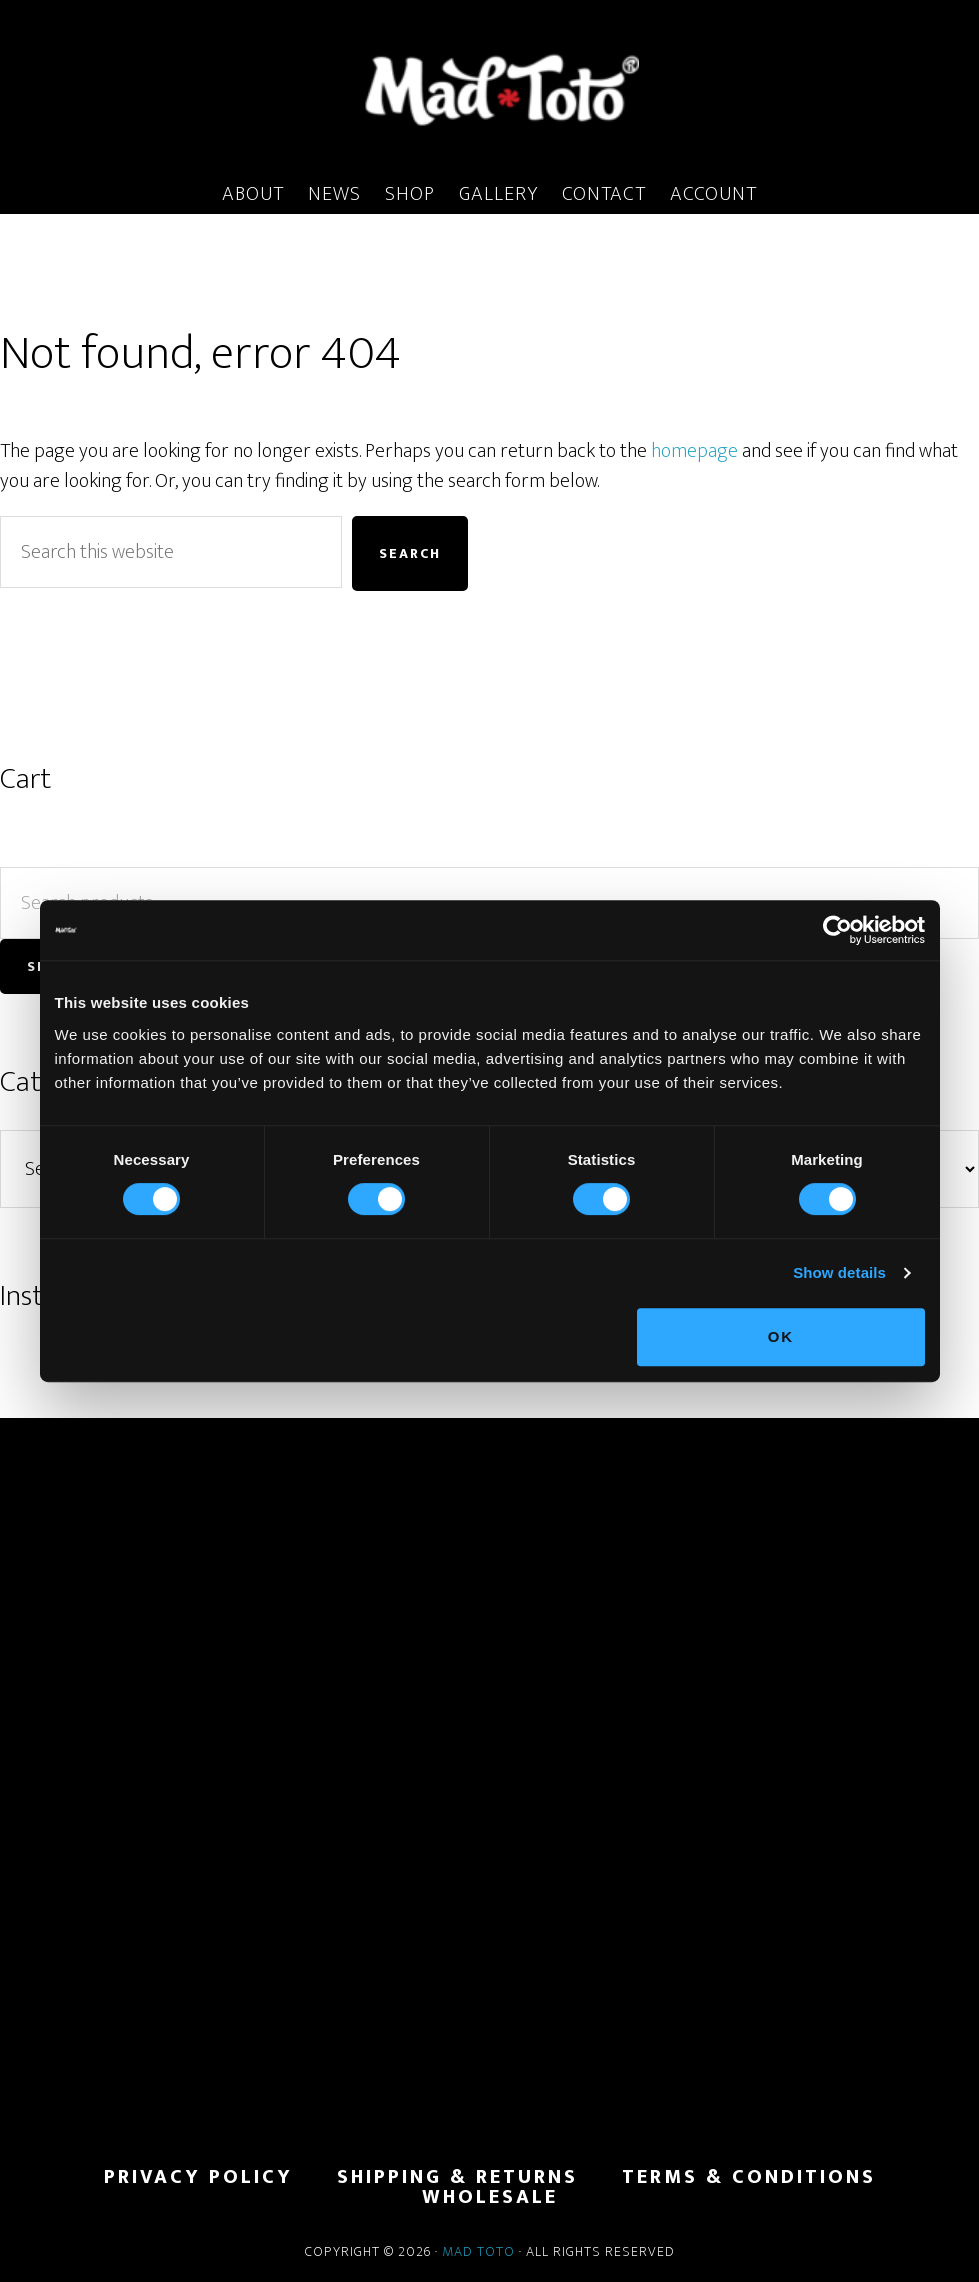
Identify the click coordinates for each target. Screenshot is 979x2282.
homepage (694, 451)
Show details (839, 1272)
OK (781, 1336)
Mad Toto (478, 2251)
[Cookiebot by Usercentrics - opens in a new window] (837, 930)
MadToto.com (489, 89)
